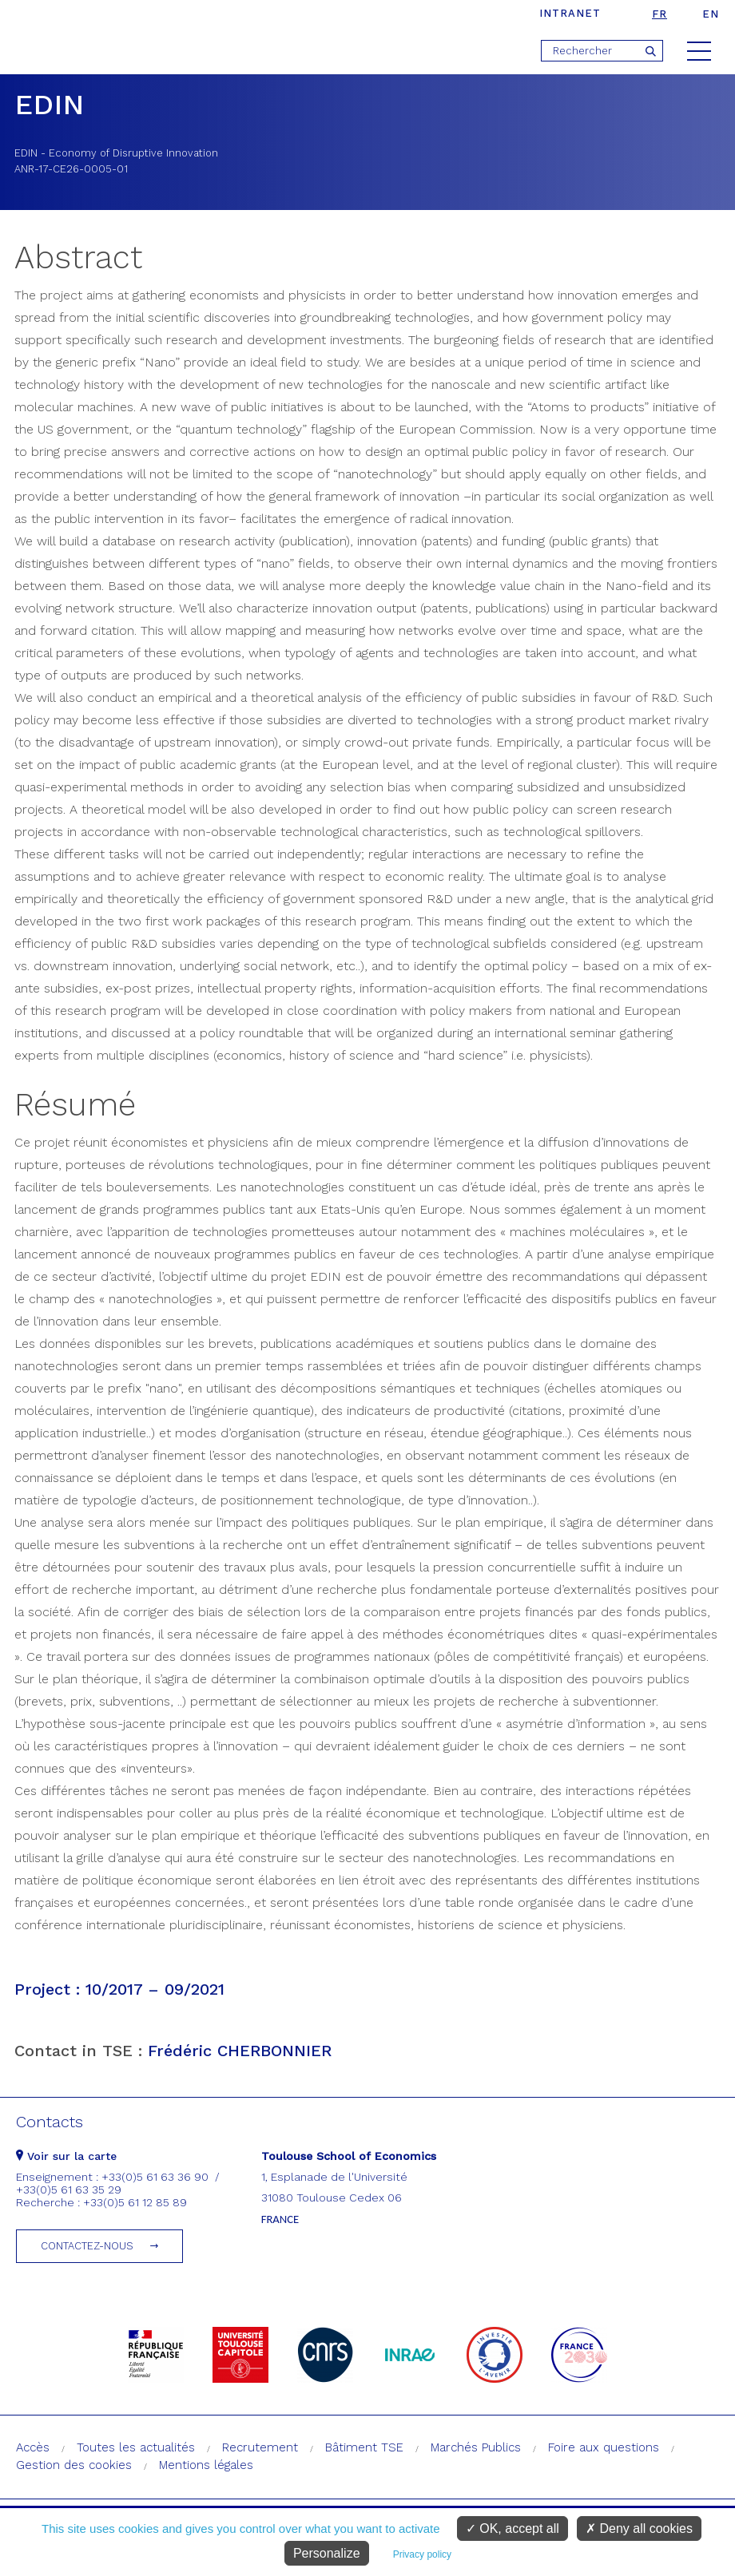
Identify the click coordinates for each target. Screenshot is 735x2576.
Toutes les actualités (136, 2447)
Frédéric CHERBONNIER (240, 2050)
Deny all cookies (639, 2528)
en (710, 14)
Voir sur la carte (66, 2156)
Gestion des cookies (74, 2465)
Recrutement (260, 2447)
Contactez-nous (87, 2246)
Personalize (326, 2553)
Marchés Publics (476, 2447)
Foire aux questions (603, 2447)
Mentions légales (206, 2465)
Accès (33, 2447)
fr (659, 14)
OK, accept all (512, 2528)
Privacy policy (422, 2554)
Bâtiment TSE (364, 2447)
